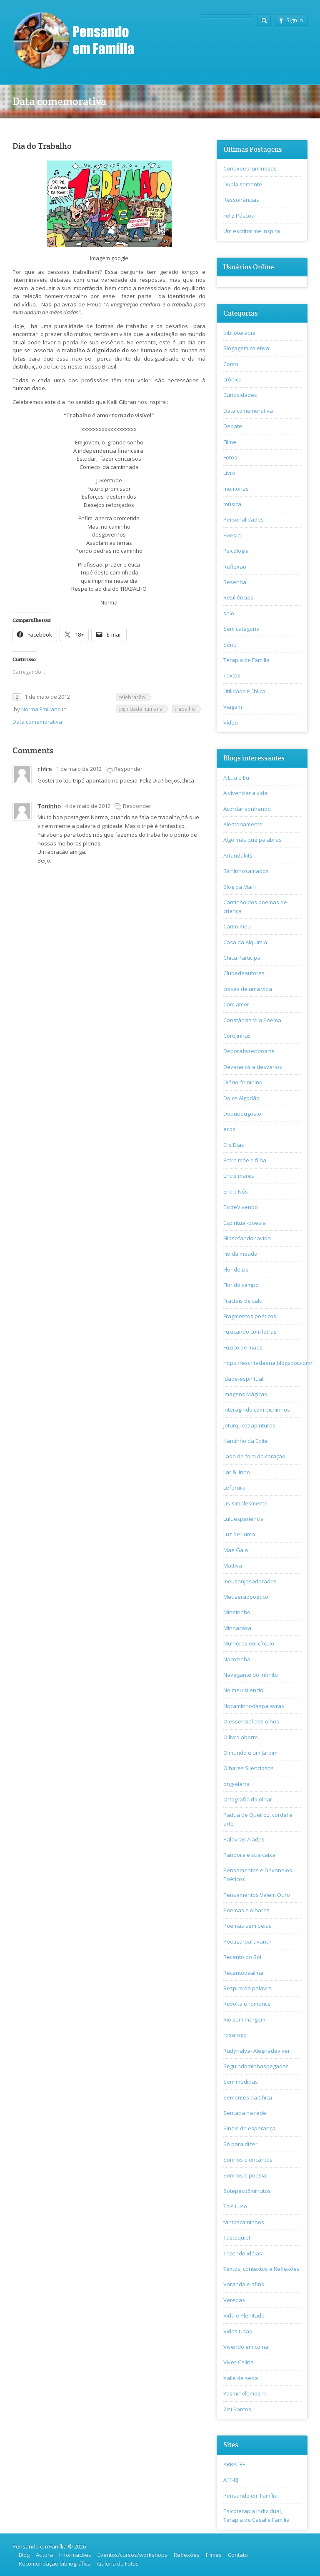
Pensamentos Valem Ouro (256, 1895)
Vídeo (230, 722)
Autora (44, 2554)
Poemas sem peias (247, 1925)
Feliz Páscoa (239, 215)
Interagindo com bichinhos (256, 1409)
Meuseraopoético (245, 1596)
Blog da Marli (239, 886)
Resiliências (238, 597)
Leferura (234, 1487)
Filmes (214, 2554)
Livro (229, 473)
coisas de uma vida (247, 989)
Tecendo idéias (242, 2253)
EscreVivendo (240, 1207)
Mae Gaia (235, 1550)
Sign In (291, 20)
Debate (232, 426)
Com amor (236, 1004)
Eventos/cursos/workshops (133, 2554)
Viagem (232, 706)
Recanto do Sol (242, 1957)
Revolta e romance (247, 2003)
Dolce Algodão (241, 1098)
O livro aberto (240, 1737)
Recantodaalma (243, 1973)
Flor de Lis (235, 1269)
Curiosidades (240, 395)
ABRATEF (234, 2464)
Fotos (230, 457)
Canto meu (237, 926)
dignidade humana (140, 708)
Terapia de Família (246, 660)
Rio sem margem (244, 2019)
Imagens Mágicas (245, 1394)
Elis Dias (233, 1145)
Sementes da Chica (247, 2097)
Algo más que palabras (252, 839)
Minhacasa (237, 1628)
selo (228, 613)
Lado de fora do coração (254, 1456)
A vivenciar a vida (245, 793)
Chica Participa (241, 957)
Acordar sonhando (247, 809)
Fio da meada (240, 1253)
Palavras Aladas (244, 1839)
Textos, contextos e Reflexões (261, 2268)
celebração (131, 697)
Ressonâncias (241, 199)
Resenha (234, 582)
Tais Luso (235, 2206)
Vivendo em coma (245, 2346)
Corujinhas (237, 1035)
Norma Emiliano (41, 709)
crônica (232, 379)
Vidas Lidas (237, 2331)
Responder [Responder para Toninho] (137, 806)
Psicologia (236, 550)
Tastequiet (236, 2237)
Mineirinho (236, 1612)
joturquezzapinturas (249, 1425)
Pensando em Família (250, 2495)
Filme (229, 442)
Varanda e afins (243, 2284)
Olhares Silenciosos (248, 1768)
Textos (231, 675)
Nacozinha (236, 1659)
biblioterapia (239, 332)
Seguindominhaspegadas (256, 2066)
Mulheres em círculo (248, 1643)
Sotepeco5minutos (247, 2191)
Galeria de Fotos (118, 2563)
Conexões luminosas (250, 168)
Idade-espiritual (243, 1378)
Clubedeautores (244, 973)
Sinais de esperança (249, 2128)
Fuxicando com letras (250, 1331)
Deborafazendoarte (249, 1051)
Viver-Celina (238, 2362)
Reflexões (187, 2554)
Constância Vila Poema (252, 1020)
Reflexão (234, 566)
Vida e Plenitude (244, 2315)
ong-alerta (236, 1784)
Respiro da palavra (247, 1988)
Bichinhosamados (246, 871)
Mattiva (232, 1565)
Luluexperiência (243, 1519)
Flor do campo (241, 1285)
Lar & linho (236, 1472)
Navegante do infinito (250, 1674)
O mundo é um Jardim (250, 1752)
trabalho (185, 708)
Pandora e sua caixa (249, 1855)
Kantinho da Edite (245, 1441)
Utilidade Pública (244, 691)
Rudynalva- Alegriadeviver (256, 2050)
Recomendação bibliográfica (55, 2563)
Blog (24, 2554)
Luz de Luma (239, 1534)
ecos (229, 1129)
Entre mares (238, 1175)
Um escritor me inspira (251, 231)
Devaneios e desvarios (252, 1067)
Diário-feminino (242, 1082)
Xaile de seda (240, 2378)
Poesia (232, 535)
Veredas (234, 2300)
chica (45, 769)
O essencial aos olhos (251, 1721)
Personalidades (243, 519)
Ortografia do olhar (247, 1799)
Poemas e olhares (246, 1910)
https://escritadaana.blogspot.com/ (267, 1363)
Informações (75, 2554)
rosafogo (235, 2035)
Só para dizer (240, 2144)
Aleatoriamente (242, 824)
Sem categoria (241, 628)
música (232, 504)
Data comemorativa (37, 721)
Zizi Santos (237, 2409)
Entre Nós (235, 1191)
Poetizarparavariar (247, 1941)
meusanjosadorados (250, 1581)
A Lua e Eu (236, 777)
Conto (230, 364)
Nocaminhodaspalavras (253, 1706)
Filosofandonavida (247, 1238)
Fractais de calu (242, 1300)
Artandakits (237, 855)
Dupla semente (242, 184)
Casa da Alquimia (245, 942)
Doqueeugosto (242, 1113)
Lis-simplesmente (245, 1503)
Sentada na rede (244, 2113)
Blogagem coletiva (246, 348)
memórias (236, 488)
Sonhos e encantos (247, 2159)
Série (230, 644)
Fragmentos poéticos (249, 1316)
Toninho (49, 806)
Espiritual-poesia (244, 1223)
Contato (238, 2554)
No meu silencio (243, 1690)
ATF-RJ (230, 2479)
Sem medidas (240, 2081)
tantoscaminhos (243, 2222)
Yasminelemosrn (244, 2393)
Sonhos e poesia (244, 2175)
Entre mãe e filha (244, 1160)
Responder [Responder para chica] (128, 769)
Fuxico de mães (242, 1347)
